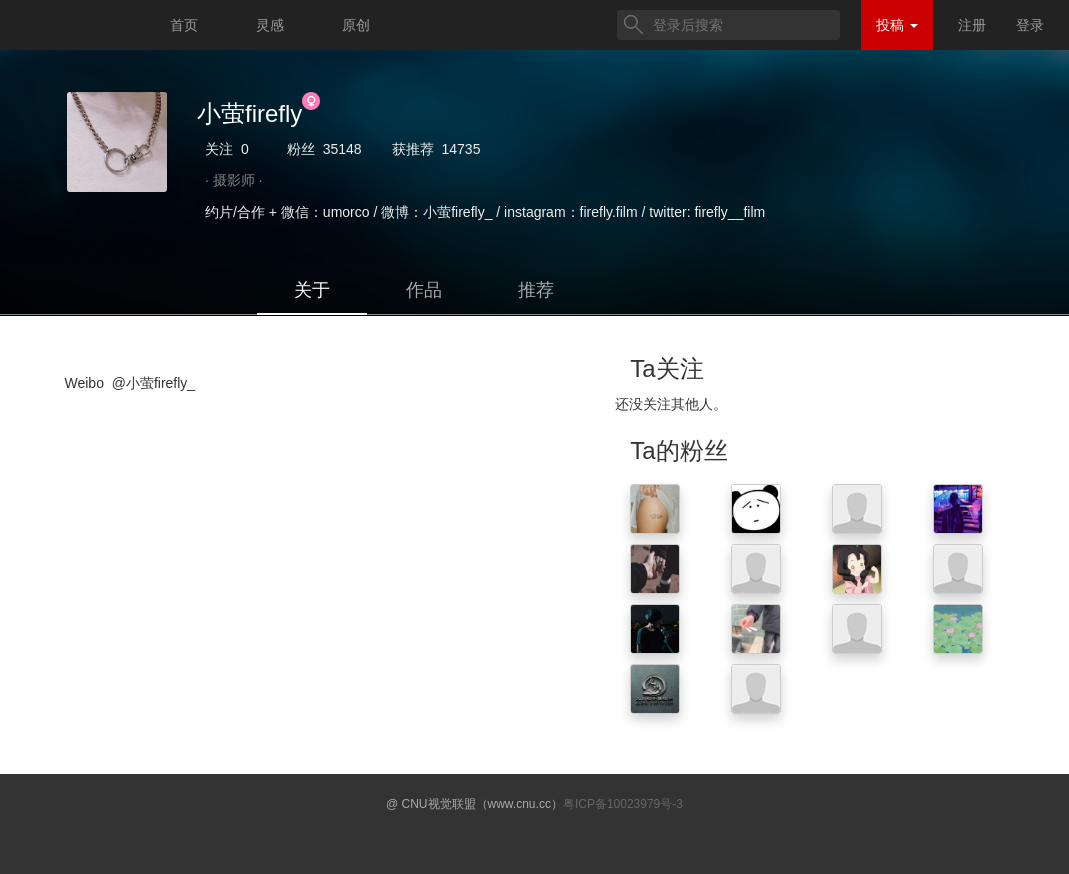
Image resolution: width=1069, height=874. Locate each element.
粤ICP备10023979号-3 (623, 804)
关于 (312, 290)
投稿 (897, 25)
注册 (972, 25)
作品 (424, 290)
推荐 (536, 290)
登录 (1030, 25)
